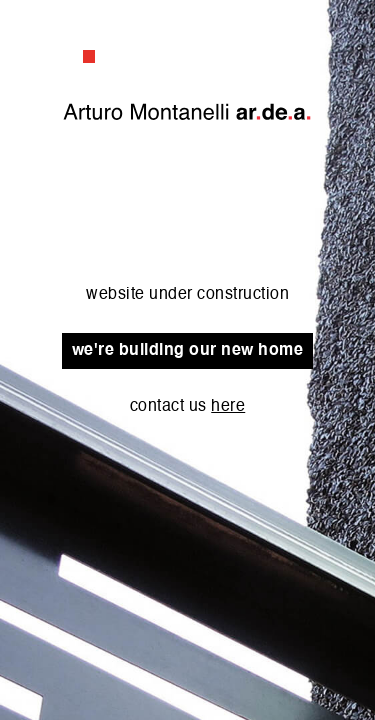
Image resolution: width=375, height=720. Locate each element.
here (228, 407)
